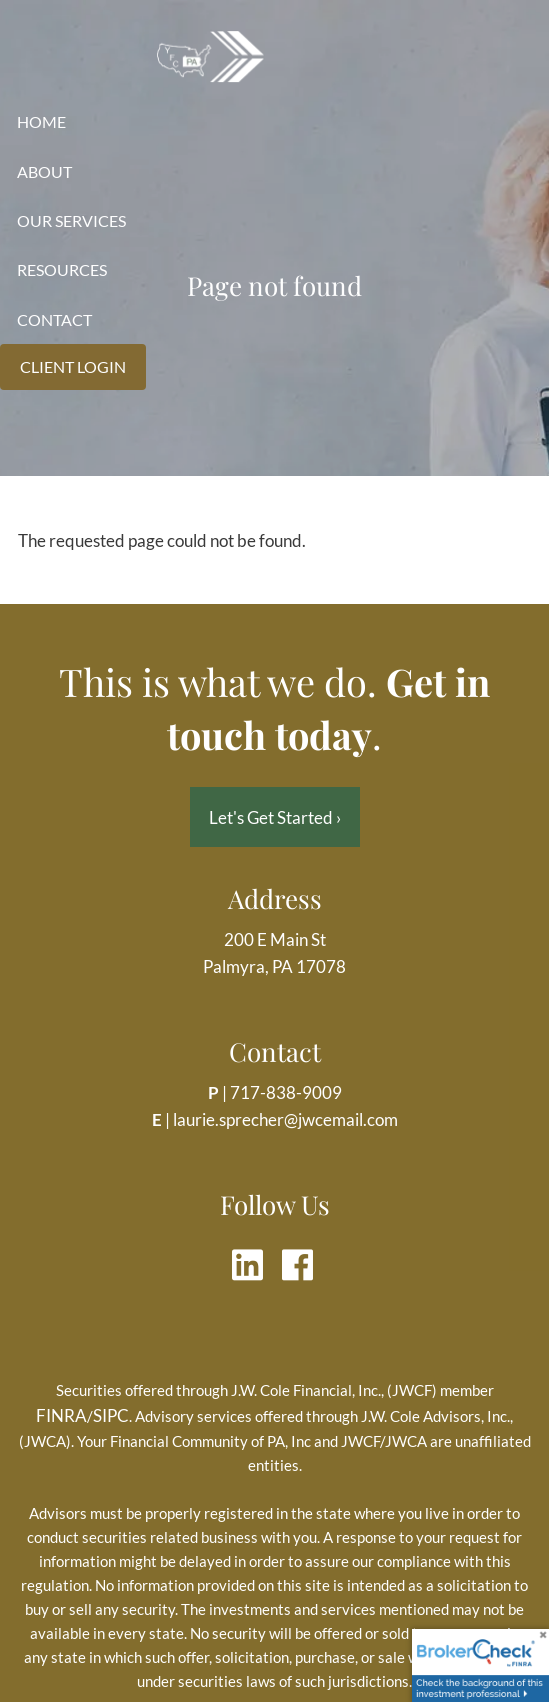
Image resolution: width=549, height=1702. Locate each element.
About (44, 171)
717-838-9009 (286, 1092)
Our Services (71, 220)
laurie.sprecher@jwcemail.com (285, 1119)
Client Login (73, 366)
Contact (54, 319)
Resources (62, 269)
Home (41, 121)
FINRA (61, 1415)
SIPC (111, 1415)
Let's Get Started (275, 817)
